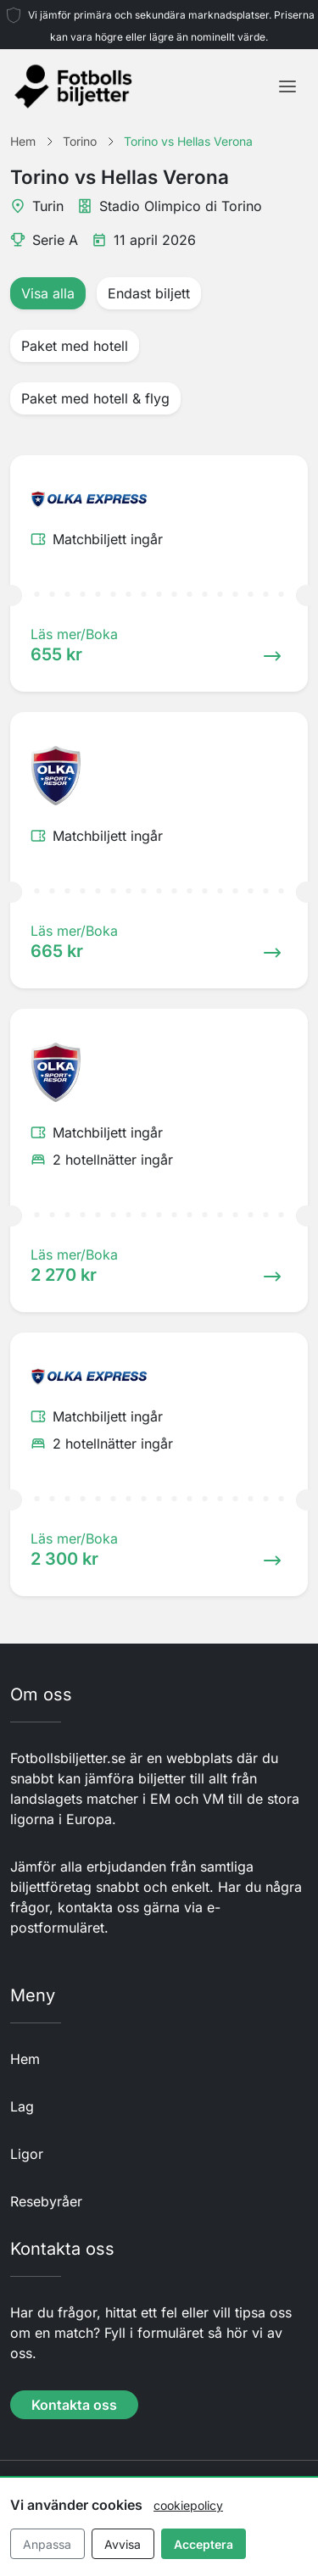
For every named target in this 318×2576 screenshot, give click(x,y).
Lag (22, 2106)
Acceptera (203, 2544)
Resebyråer (46, 2201)
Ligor (26, 2153)
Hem (25, 2058)
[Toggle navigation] (287, 86)
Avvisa (122, 2544)
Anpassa (47, 2544)
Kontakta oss (74, 2404)
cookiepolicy (188, 2505)
